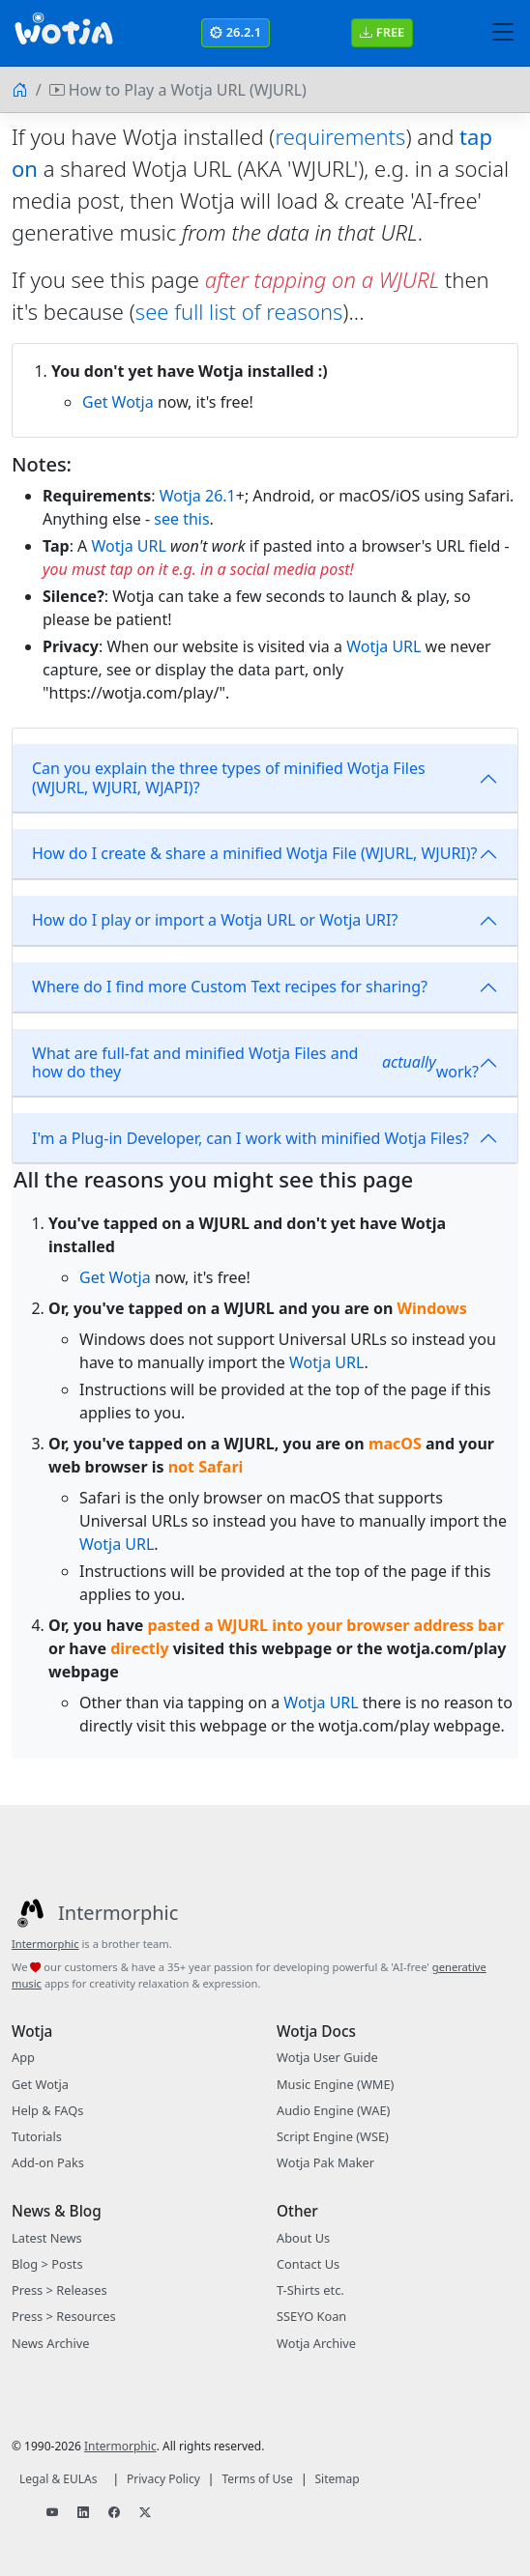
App (23, 2057)
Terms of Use (256, 2479)
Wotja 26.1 (198, 495)
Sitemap (337, 2479)
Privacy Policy (163, 2479)
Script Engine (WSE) (333, 2136)
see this (181, 519)
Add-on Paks (48, 2162)
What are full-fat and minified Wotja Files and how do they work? (255, 1062)
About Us (303, 2238)
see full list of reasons (238, 311)
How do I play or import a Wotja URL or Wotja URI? (215, 919)
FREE (382, 32)
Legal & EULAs (58, 2479)
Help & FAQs (47, 2110)
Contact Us (308, 2264)
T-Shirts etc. (310, 2290)
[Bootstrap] (64, 33)
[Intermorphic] (95, 1913)
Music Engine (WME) (335, 2084)
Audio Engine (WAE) (333, 2110)
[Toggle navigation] (502, 32)
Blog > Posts (47, 2264)
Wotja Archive (316, 2343)
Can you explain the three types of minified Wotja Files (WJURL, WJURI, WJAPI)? (229, 777)
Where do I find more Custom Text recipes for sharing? (229, 986)
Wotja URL (129, 546)
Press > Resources (64, 2316)
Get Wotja (118, 402)
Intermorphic (45, 1943)
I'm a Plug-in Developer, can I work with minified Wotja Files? (250, 1138)
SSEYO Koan (311, 2316)
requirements (340, 136)
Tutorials (37, 2136)
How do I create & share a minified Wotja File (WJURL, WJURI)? (255, 853)
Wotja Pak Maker (325, 2162)
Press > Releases (59, 2290)
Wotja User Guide (327, 2057)
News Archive (50, 2343)
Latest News (47, 2238)
